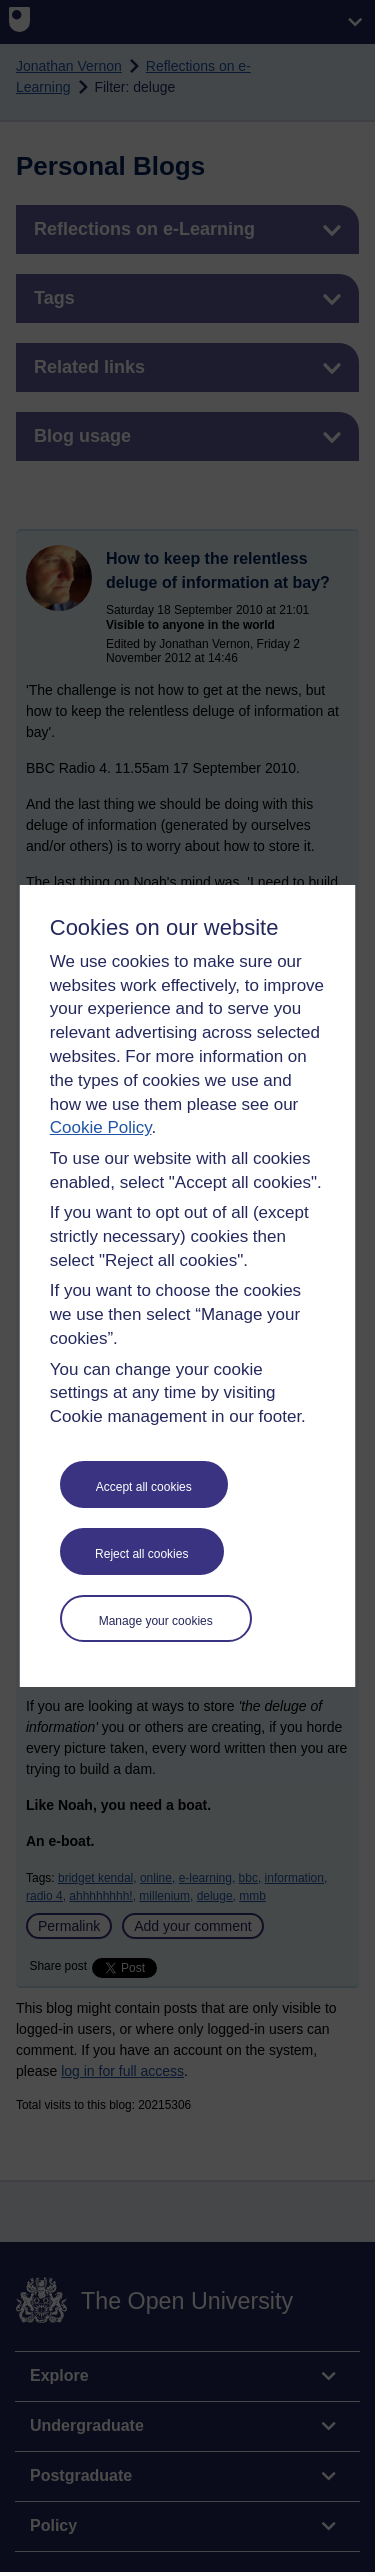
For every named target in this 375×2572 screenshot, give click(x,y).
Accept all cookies (144, 1487)
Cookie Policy (101, 1127)
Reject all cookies (141, 1554)
